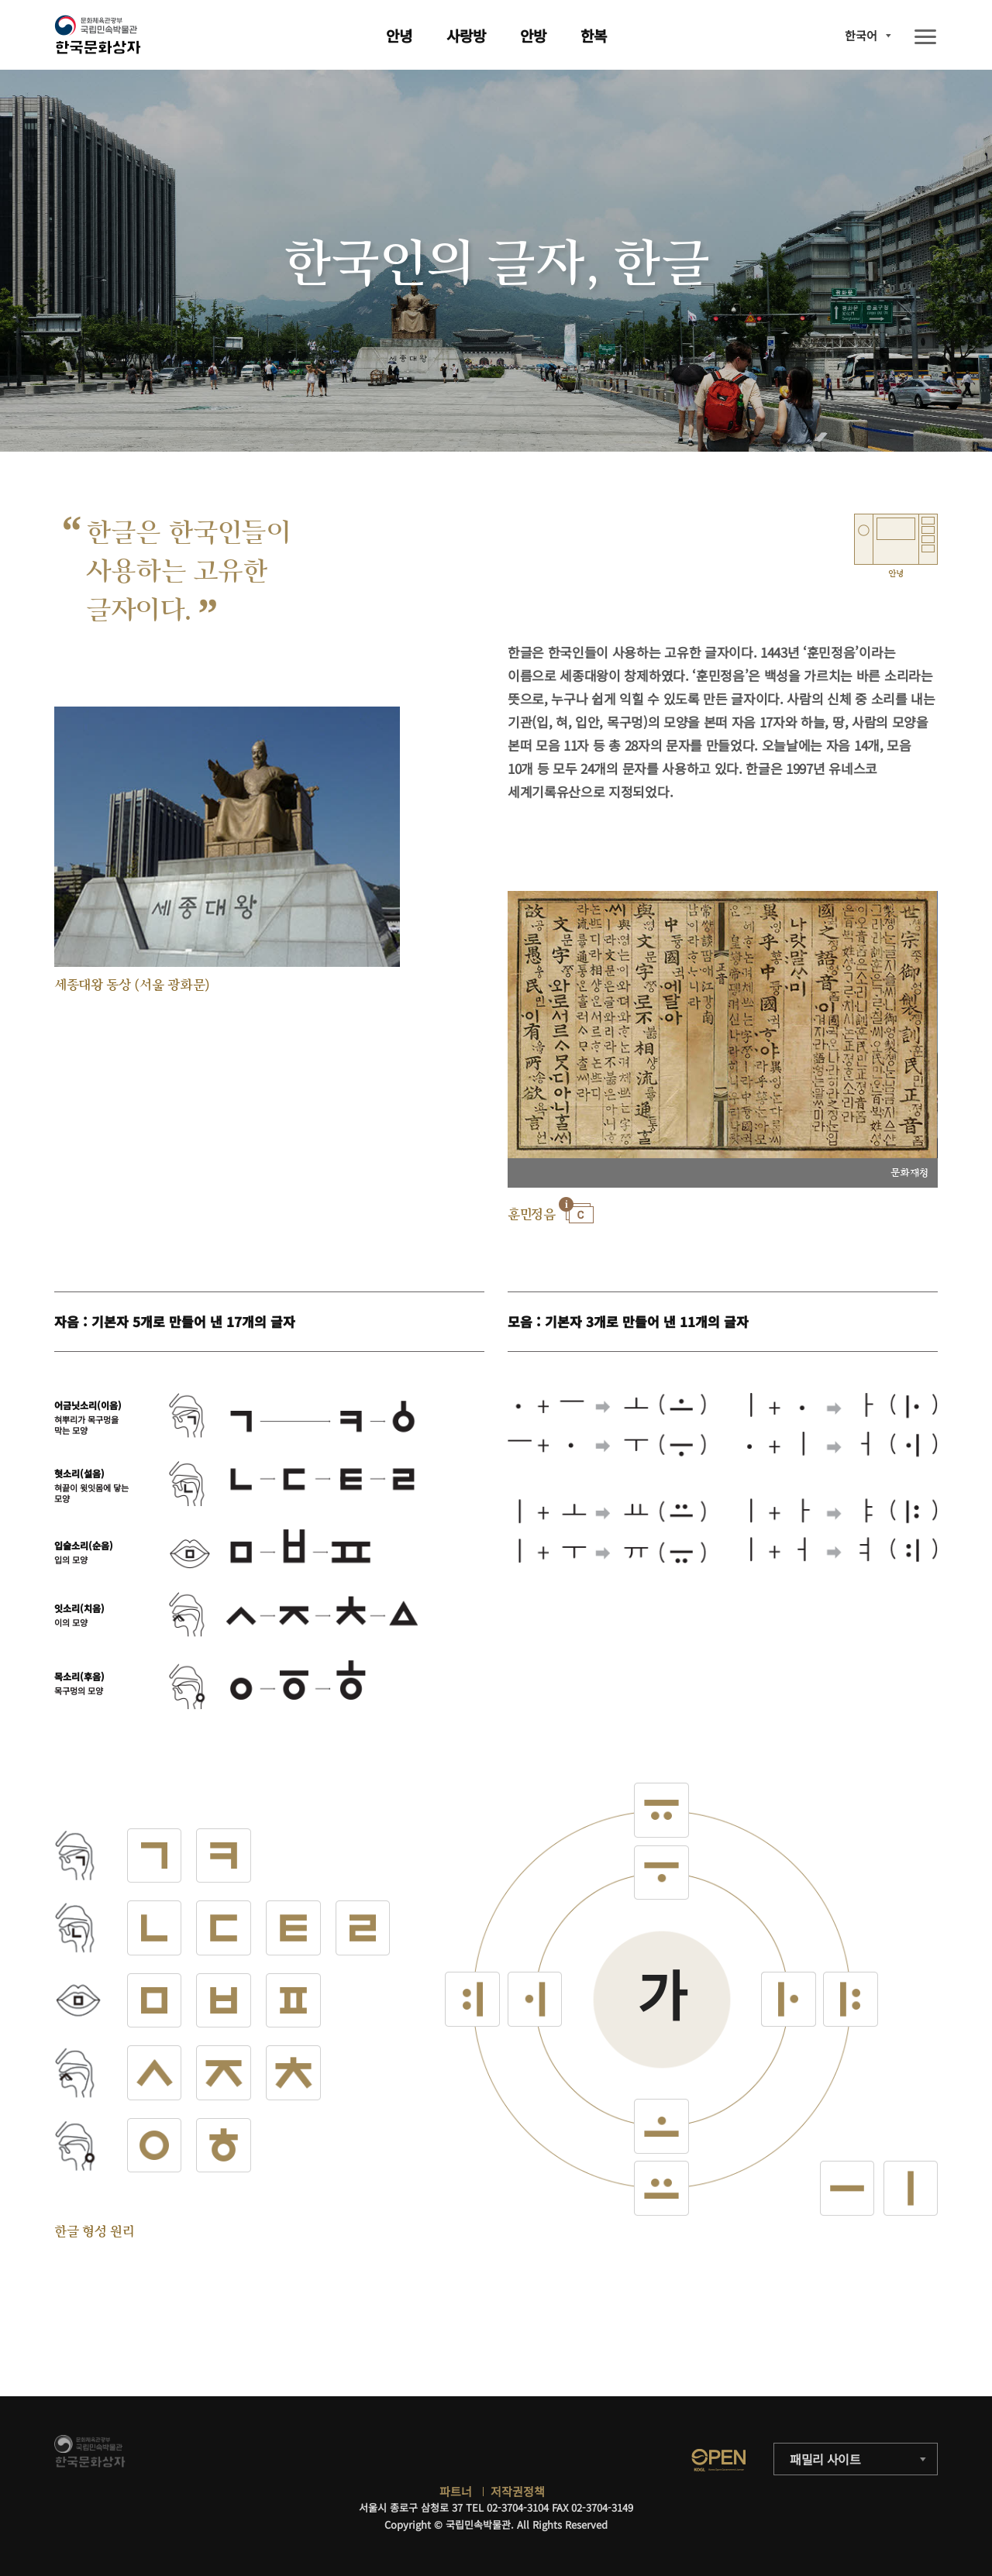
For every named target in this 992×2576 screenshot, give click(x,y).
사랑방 (466, 35)
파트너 (455, 2491)
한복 (593, 35)
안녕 (399, 35)
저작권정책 (518, 2491)
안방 (533, 35)
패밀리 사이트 (825, 2459)
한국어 (861, 35)
